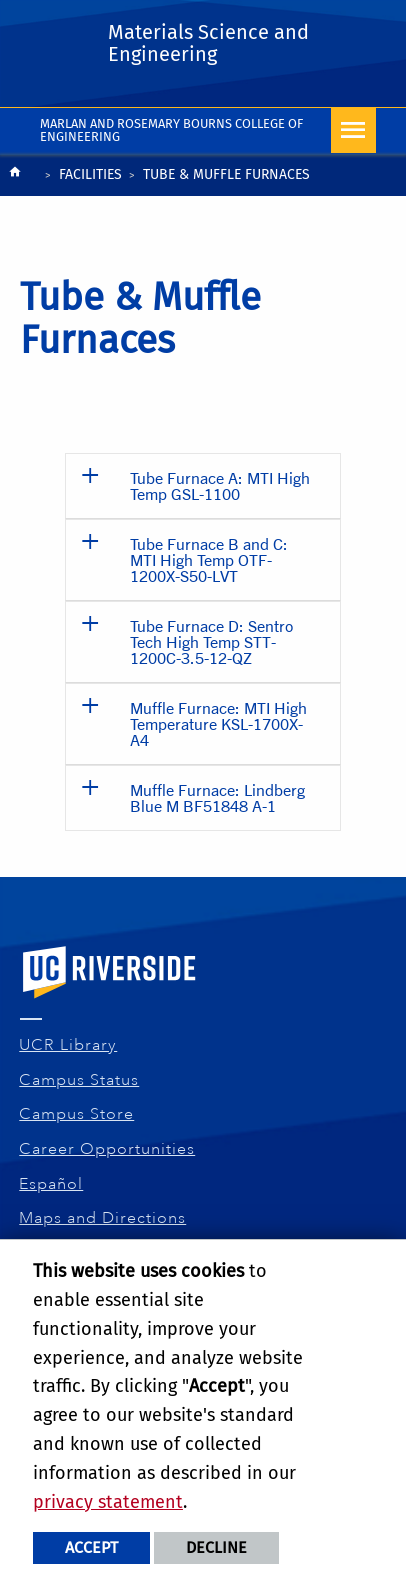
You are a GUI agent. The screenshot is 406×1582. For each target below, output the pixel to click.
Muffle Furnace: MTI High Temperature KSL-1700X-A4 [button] (218, 723)
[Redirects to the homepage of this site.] (15, 176)
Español (51, 1184)
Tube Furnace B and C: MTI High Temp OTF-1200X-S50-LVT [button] (209, 559)
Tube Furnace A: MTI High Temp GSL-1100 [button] (220, 485)
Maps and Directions (103, 1218)
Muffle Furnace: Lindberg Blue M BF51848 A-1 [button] (217, 797)
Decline (216, 1547)
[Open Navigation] (353, 130)
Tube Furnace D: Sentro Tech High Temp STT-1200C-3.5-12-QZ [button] (211, 641)
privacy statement (108, 1502)
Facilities (90, 174)
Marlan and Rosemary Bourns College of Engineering (171, 130)
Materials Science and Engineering (208, 43)
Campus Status (79, 1080)
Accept (91, 1547)
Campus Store (77, 1114)
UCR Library (68, 1045)
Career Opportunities (107, 1149)
